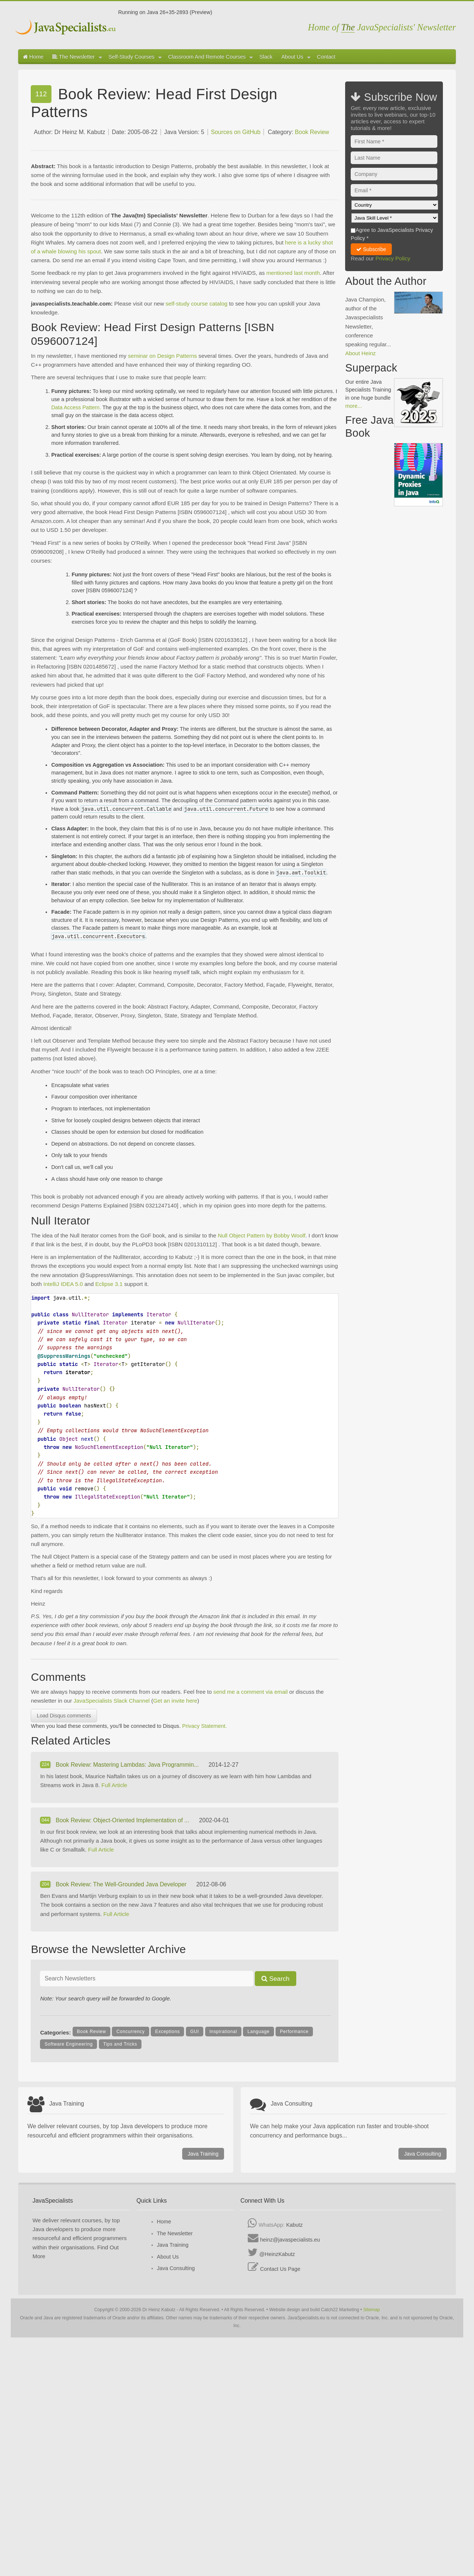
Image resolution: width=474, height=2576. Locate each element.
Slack (265, 57)
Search (275, 1978)
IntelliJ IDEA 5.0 (63, 1284)
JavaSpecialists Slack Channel (111, 1700)
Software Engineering (68, 2044)
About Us (296, 57)
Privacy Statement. (204, 1726)
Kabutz (294, 2225)
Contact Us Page (280, 2269)
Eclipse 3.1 (109, 1284)
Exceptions (167, 2031)
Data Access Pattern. (76, 407)
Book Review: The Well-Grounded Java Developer (122, 1884)
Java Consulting (422, 2154)
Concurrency (130, 2031)
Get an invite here (175, 1700)
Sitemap (371, 2309)
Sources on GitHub (236, 132)
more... (353, 406)
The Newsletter (77, 57)
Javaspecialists (66, 28)
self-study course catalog (196, 303)
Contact (326, 57)
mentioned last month (293, 273)
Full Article (114, 1785)
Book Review (312, 132)
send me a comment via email (250, 1692)
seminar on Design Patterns (162, 356)
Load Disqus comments (64, 1716)
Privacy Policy (392, 258)
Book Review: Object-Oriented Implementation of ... (123, 1820)
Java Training (203, 2154)
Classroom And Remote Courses (210, 57)
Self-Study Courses (135, 57)
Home (33, 57)
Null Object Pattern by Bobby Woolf (262, 1235)
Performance (294, 2031)
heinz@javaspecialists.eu (290, 2240)
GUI (194, 2031)
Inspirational (223, 2031)
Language (258, 2031)
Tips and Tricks (120, 2044)
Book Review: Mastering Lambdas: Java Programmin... (128, 1765)
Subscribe (371, 249)
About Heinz (360, 353)
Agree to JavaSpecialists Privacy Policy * (392, 234)
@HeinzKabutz (277, 2254)
